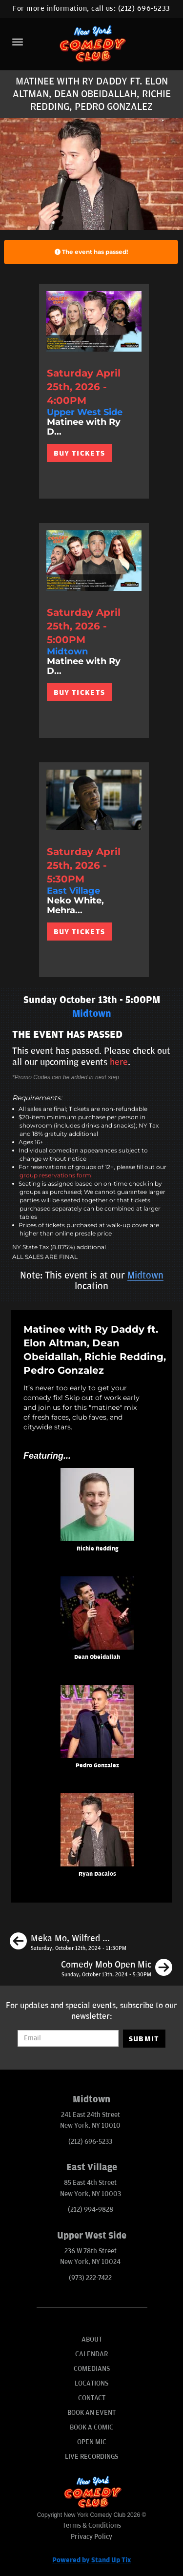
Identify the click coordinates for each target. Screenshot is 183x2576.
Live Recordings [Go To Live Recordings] (91, 2456)
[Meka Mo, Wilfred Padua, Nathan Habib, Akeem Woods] (68, 1942)
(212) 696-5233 (144, 8)
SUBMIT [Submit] (144, 2038)
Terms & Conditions (91, 2525)
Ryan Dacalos (97, 1874)
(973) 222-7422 (90, 2278)
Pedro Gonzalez (97, 1765)
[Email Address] (68, 2038)
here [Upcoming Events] (119, 1062)
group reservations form (55, 1175)
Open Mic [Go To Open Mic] (91, 2442)
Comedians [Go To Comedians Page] (92, 2369)
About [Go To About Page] (91, 2339)
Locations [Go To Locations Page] (91, 2383)
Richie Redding (97, 1548)
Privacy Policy (91, 2537)
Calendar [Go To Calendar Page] (91, 2354)
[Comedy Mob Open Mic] (116, 1969)
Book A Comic (91, 2427)
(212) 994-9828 (90, 2209)
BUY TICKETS (79, 453)
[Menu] (17, 42)
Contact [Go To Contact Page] (91, 2398)
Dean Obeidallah (97, 1657)
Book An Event (91, 2412)
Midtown (145, 1275)
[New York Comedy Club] (91, 43)
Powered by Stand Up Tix (91, 2560)
